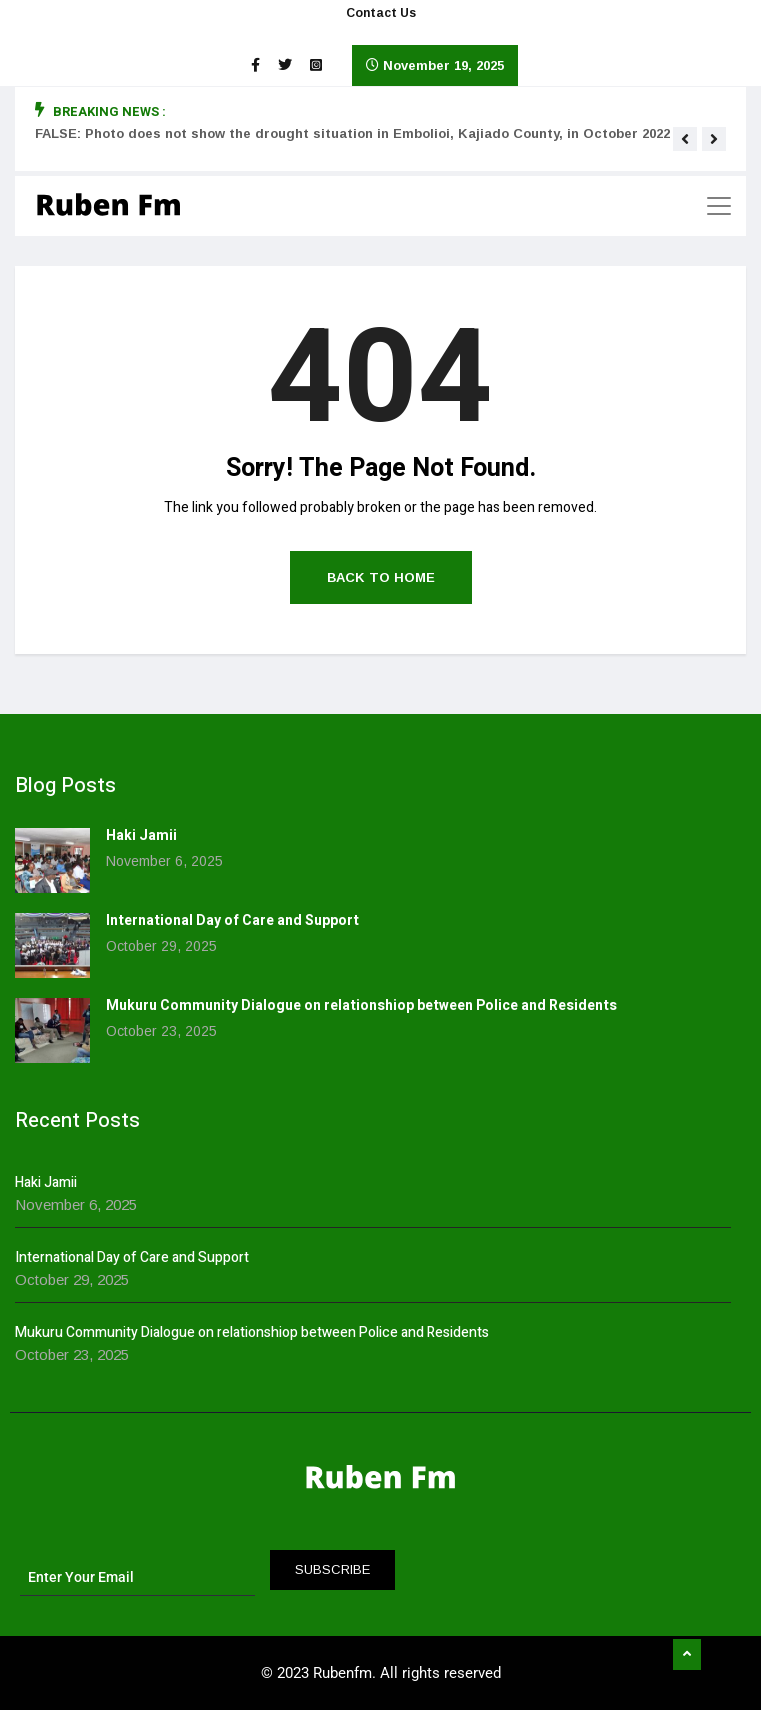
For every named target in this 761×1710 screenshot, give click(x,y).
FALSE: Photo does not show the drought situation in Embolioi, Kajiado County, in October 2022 (352, 133)
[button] (685, 139)
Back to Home (381, 577)
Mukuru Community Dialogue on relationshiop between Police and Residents (361, 1005)
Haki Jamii (141, 835)
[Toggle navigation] (719, 206)
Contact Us (381, 13)
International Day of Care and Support (232, 920)
